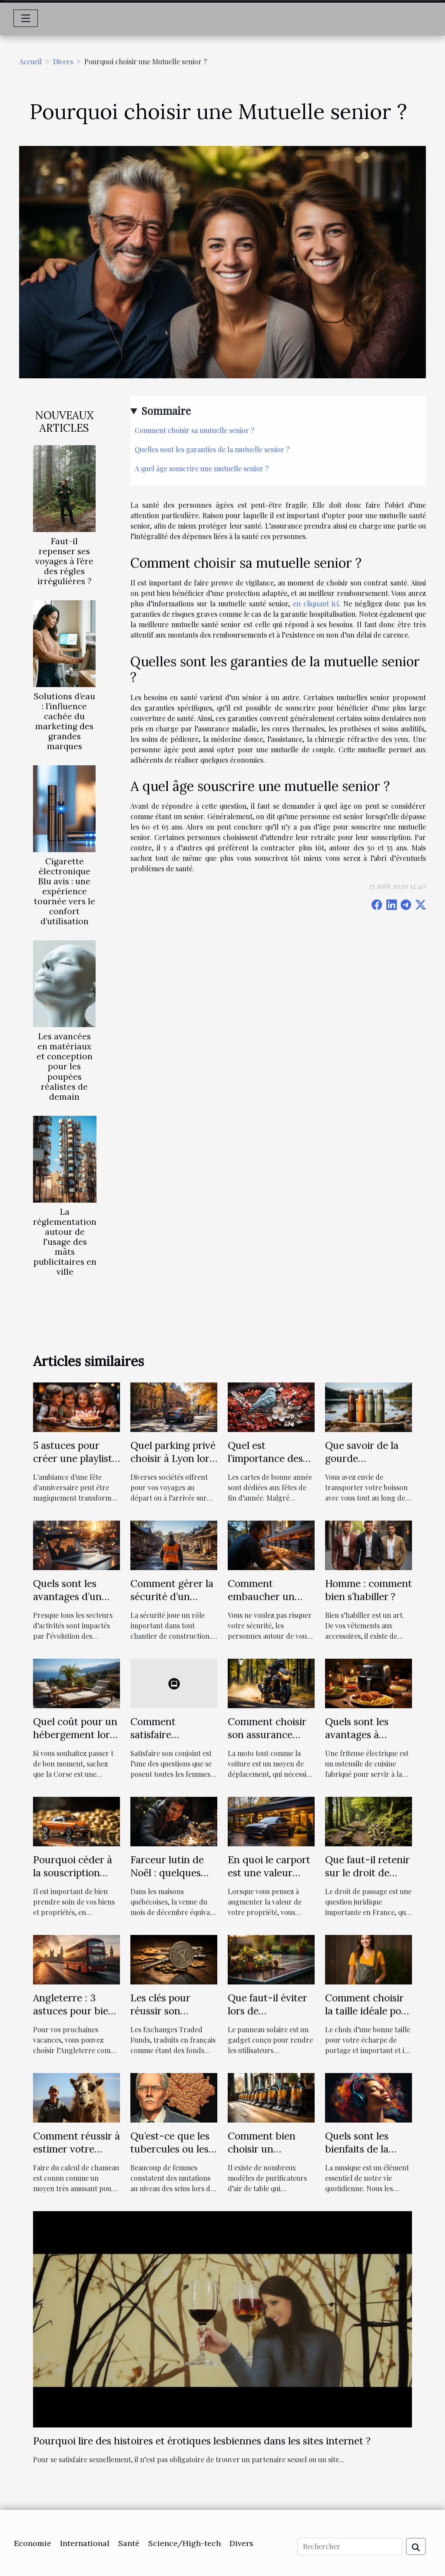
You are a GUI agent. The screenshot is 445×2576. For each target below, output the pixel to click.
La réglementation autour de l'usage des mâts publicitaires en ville (64, 1242)
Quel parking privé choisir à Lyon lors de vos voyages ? (173, 1458)
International (85, 2543)
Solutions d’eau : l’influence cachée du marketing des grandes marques (64, 721)
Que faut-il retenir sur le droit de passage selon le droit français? (367, 1879)
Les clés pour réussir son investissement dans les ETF (164, 2017)
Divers (63, 61)
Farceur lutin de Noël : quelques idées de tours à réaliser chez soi (167, 1879)
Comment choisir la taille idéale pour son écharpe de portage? (368, 2017)
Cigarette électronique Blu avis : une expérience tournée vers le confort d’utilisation (64, 891)
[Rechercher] (349, 2546)
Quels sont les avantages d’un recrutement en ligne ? (69, 1603)
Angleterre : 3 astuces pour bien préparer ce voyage (73, 2017)
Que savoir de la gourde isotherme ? (362, 1458)
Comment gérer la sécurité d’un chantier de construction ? (171, 1603)
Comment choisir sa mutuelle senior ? (194, 430)
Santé (128, 2543)
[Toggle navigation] (25, 18)
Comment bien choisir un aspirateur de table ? (271, 2155)
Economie (32, 2543)
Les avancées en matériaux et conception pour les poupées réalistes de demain (65, 1066)
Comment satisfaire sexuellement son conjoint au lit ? (169, 1741)
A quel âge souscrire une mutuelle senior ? (202, 468)
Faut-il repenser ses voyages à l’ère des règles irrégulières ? (64, 561)
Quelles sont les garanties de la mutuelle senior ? (212, 449)
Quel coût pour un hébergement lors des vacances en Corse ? (75, 1741)
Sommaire (166, 410)
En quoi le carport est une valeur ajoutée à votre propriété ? (269, 1879)
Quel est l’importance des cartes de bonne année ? (265, 1465)
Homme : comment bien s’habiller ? (368, 1590)
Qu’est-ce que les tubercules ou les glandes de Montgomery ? (169, 2155)
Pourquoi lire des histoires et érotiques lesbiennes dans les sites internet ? (202, 2440)
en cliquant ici (316, 603)
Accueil (30, 61)
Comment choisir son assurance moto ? (267, 1734)
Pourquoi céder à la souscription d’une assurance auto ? (72, 1879)
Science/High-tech (184, 2543)
